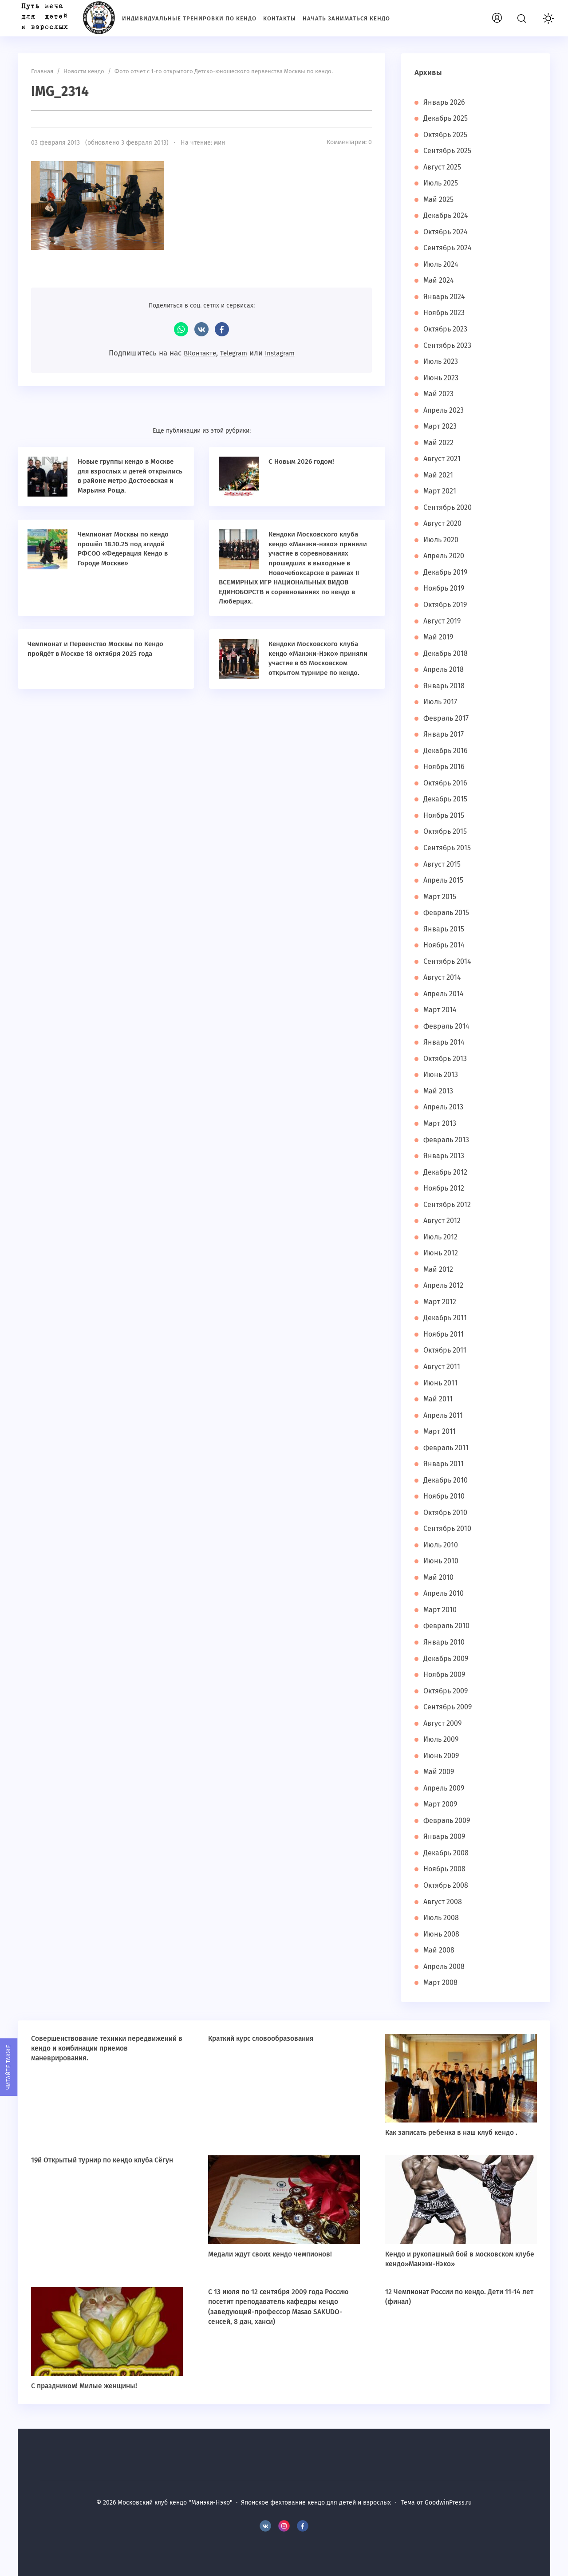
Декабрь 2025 (446, 118)
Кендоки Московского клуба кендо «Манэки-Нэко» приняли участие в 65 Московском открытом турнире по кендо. (318, 662)
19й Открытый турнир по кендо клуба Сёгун (104, 2160)
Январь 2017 (444, 734)
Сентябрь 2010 (448, 1528)
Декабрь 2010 (446, 1480)
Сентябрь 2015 (448, 847)
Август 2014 (443, 977)
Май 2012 (438, 1269)
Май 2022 (438, 442)
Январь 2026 (444, 102)
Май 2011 (438, 1399)
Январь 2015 (444, 929)
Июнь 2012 (441, 1253)
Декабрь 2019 (446, 572)
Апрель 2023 (444, 410)
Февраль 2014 (447, 1026)
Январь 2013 (444, 1155)
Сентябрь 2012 (448, 1204)
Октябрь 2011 (446, 1350)
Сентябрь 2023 (448, 345)
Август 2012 (442, 1220)
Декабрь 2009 (446, 1658)
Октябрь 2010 (446, 1512)
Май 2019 (438, 637)
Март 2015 (440, 896)
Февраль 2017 (447, 718)
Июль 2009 (442, 1739)
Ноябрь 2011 (444, 1334)
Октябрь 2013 (446, 1058)
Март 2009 (441, 1804)
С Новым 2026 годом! (304, 461)
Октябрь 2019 (446, 604)
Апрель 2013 (444, 1107)
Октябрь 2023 (446, 329)
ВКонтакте (201, 329)
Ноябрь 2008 (445, 1869)
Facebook (222, 329)
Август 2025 (443, 167)
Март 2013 (440, 1123)
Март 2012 (440, 1301)
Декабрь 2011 (446, 1317)
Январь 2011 (444, 1463)
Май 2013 (438, 1091)
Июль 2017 (441, 701)
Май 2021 (438, 475)
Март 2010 (440, 1609)
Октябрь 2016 (446, 783)
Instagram (284, 352)
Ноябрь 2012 (444, 1188)
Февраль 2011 (447, 1447)
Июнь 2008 (442, 1934)
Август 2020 (443, 523)
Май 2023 (438, 393)
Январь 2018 (444, 685)
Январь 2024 (444, 296)
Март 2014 (440, 1009)
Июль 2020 (441, 539)
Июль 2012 (441, 1237)
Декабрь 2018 (446, 653)
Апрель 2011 (444, 1415)
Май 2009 (439, 1771)
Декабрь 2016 (446, 750)
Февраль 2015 (447, 912)
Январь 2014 (444, 1042)
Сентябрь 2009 (448, 1707)
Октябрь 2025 (446, 134)
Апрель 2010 (444, 1593)
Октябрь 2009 (447, 1691)
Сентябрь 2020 (448, 507)
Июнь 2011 (441, 1383)
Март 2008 (441, 1982)
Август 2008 (443, 1901)
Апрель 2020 (444, 555)
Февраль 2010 (447, 1625)
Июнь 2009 (442, 1755)
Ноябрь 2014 (445, 945)
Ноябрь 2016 (445, 766)
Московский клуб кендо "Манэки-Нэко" (64, 18)
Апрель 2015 (444, 880)
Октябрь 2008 (447, 1885)
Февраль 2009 (448, 1820)
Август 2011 (442, 1366)
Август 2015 (443, 864)
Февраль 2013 (447, 1139)
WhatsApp (181, 329)
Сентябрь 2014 (448, 961)
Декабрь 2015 (446, 799)
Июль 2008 (442, 1917)
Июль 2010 (441, 1545)
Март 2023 (440, 426)
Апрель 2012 (444, 1285)
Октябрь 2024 (446, 232)
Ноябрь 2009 (445, 1674)
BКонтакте (265, 2526)
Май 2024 (439, 280)
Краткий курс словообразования (264, 2038)
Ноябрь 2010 (445, 1496)
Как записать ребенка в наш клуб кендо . (454, 2132)
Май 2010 (438, 1577)
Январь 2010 (444, 1642)
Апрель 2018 (444, 669)
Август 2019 (443, 621)
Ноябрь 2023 (445, 312)
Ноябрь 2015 (445, 815)
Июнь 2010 (441, 1561)
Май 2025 (439, 199)
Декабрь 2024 (446, 215)
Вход (512, 16)
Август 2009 (443, 1723)
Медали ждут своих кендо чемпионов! (272, 2254)
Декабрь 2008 (446, 1853)
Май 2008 (439, 1950)
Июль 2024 (441, 264)
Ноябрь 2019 (445, 588)
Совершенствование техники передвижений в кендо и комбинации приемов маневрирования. (106, 2048)
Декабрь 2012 (446, 1172)
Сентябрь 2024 (448, 247)
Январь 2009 (445, 1836)
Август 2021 (442, 458)
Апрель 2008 (445, 1966)
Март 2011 (440, 1431)
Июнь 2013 (441, 1074)
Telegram (233, 352)
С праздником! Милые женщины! (86, 2386)
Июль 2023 (441, 361)
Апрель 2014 (444, 993)
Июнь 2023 (441, 378)
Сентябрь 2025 (448, 150)
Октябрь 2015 (446, 831)
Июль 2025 (441, 183)
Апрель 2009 (445, 1788)
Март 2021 (440, 491)
